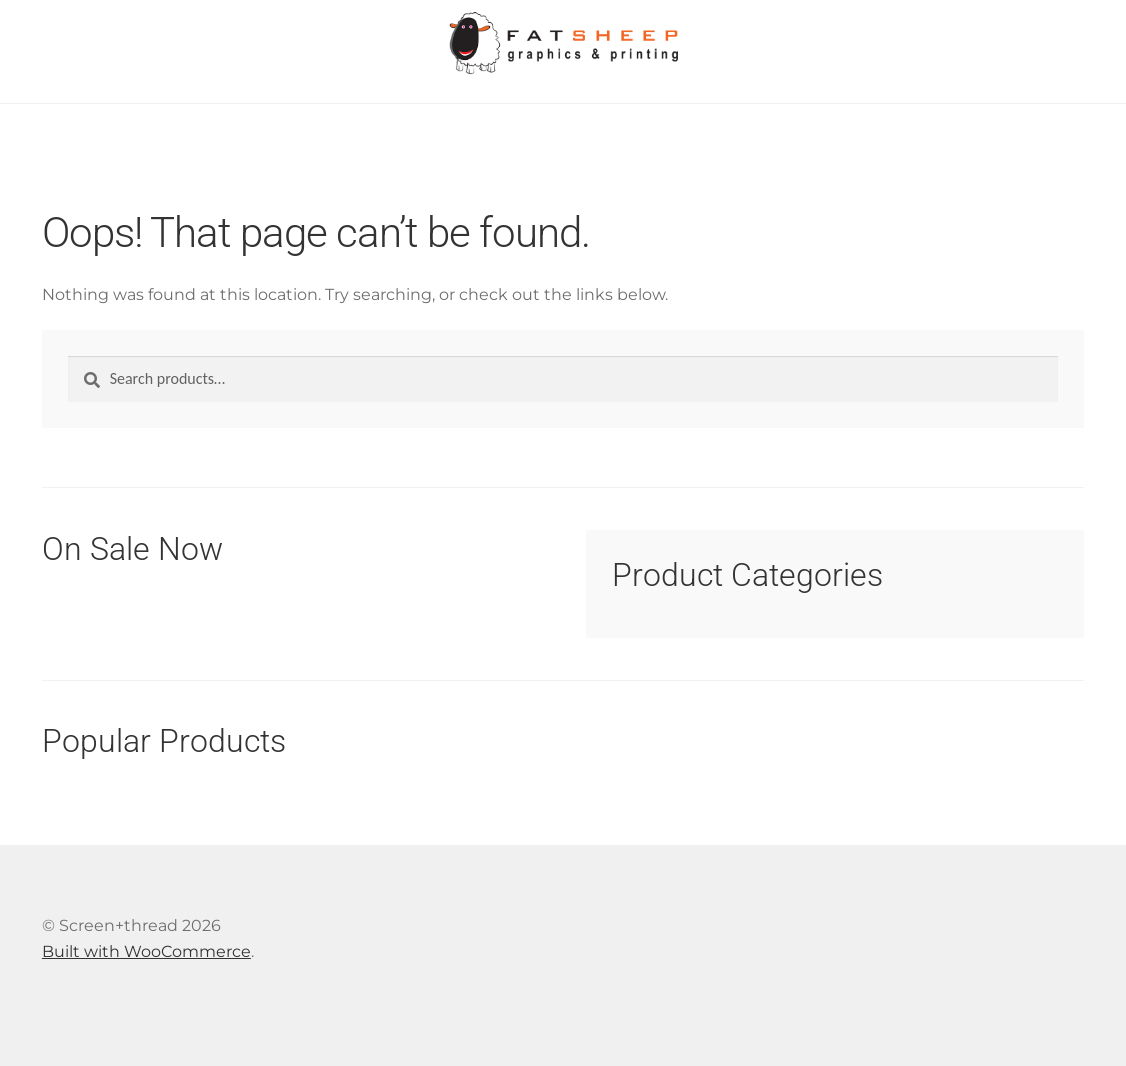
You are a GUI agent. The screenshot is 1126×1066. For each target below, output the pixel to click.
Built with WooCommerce (146, 951)
